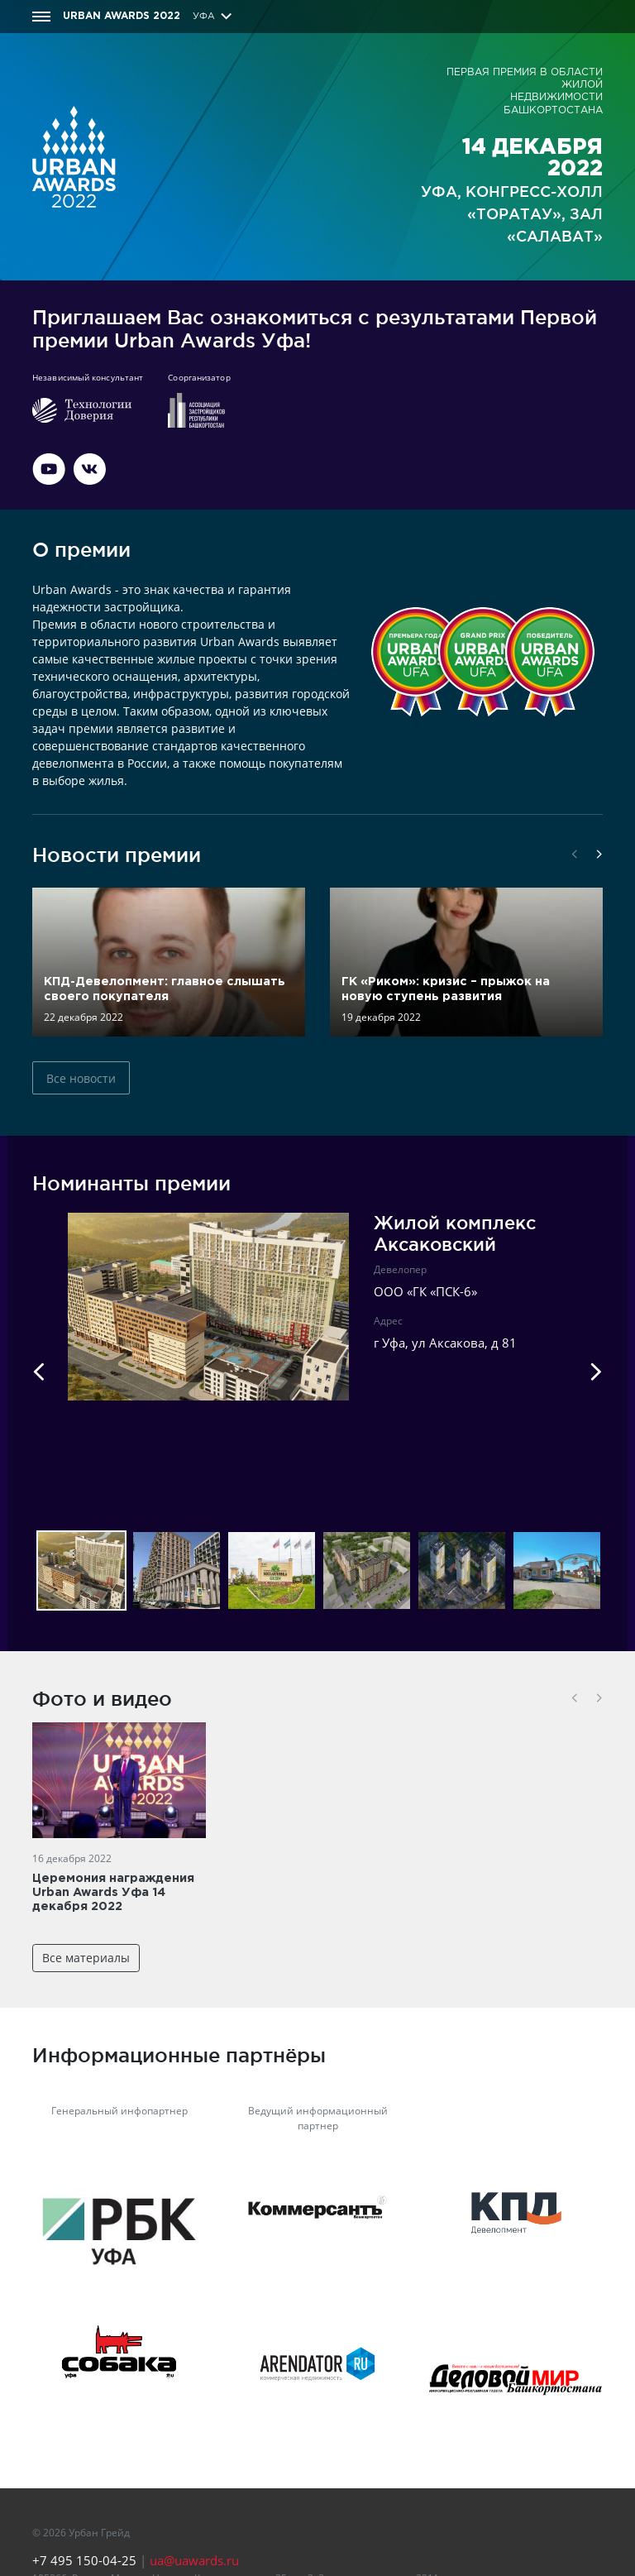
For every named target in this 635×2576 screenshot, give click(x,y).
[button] (574, 854)
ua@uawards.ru (194, 2560)
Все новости (81, 1078)
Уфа (204, 16)
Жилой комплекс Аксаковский (455, 1233)
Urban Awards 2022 (121, 16)
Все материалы (86, 1958)
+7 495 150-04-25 (84, 2560)
